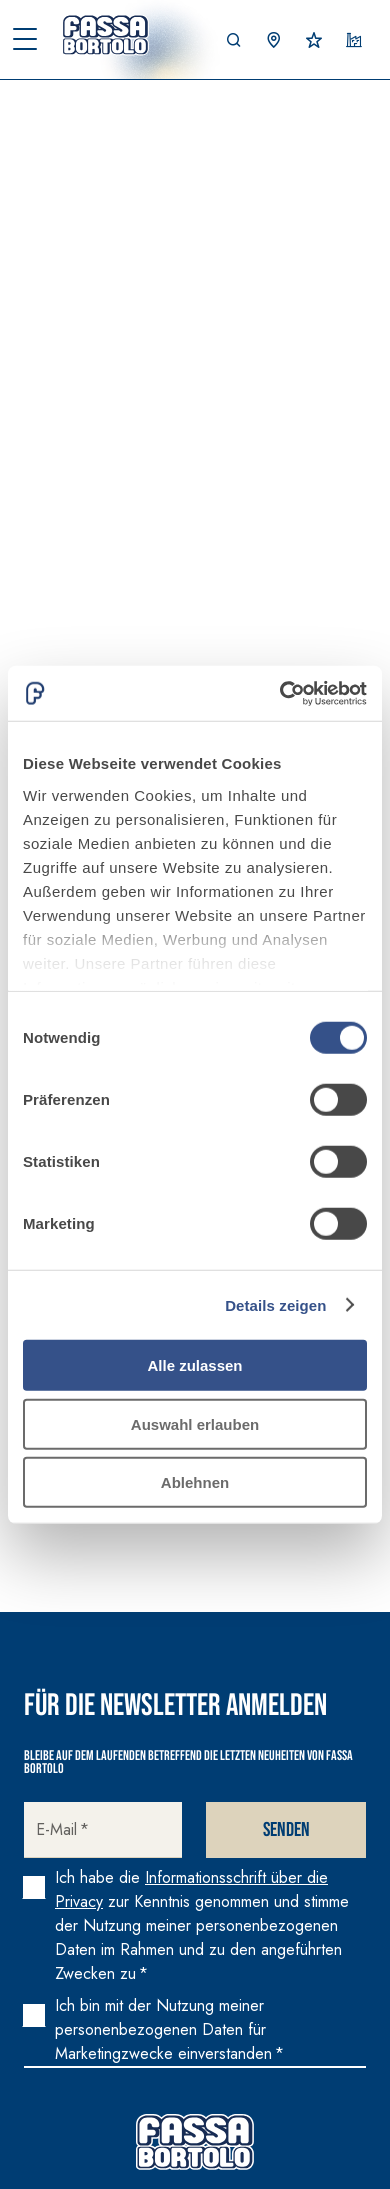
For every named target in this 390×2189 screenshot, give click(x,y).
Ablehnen (195, 1482)
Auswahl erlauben (195, 1423)
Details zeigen (275, 1304)
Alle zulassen (194, 1365)
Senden (286, 1830)
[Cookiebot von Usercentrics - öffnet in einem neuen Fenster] (280, 693)
